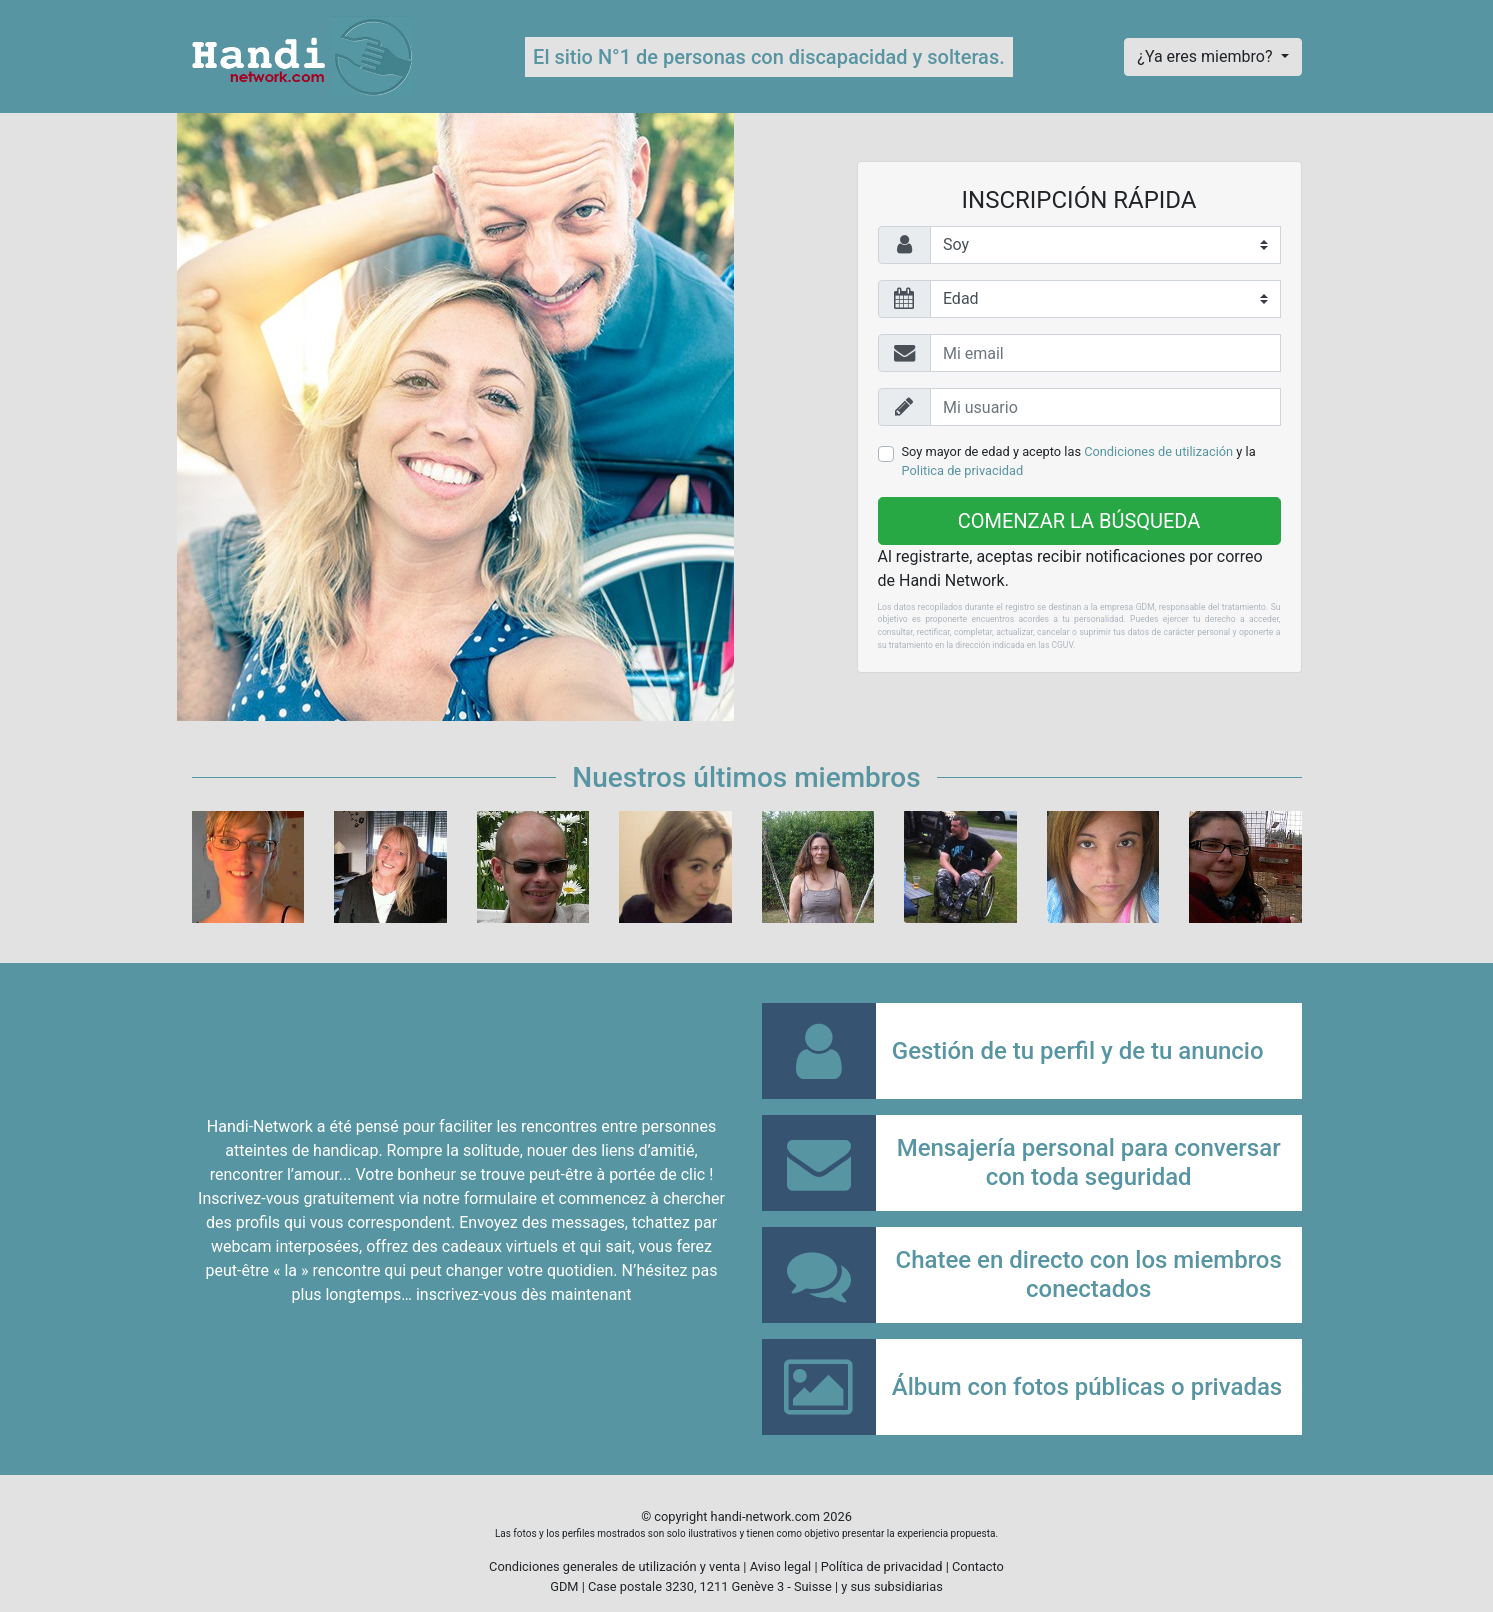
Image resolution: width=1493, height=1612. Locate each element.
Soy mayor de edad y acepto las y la (1079, 461)
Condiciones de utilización (1158, 451)
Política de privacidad (882, 1566)
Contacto (978, 1566)
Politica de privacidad (963, 470)
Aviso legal (781, 1566)
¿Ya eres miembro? (1206, 56)
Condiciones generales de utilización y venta (614, 1566)
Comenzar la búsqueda (1079, 521)
